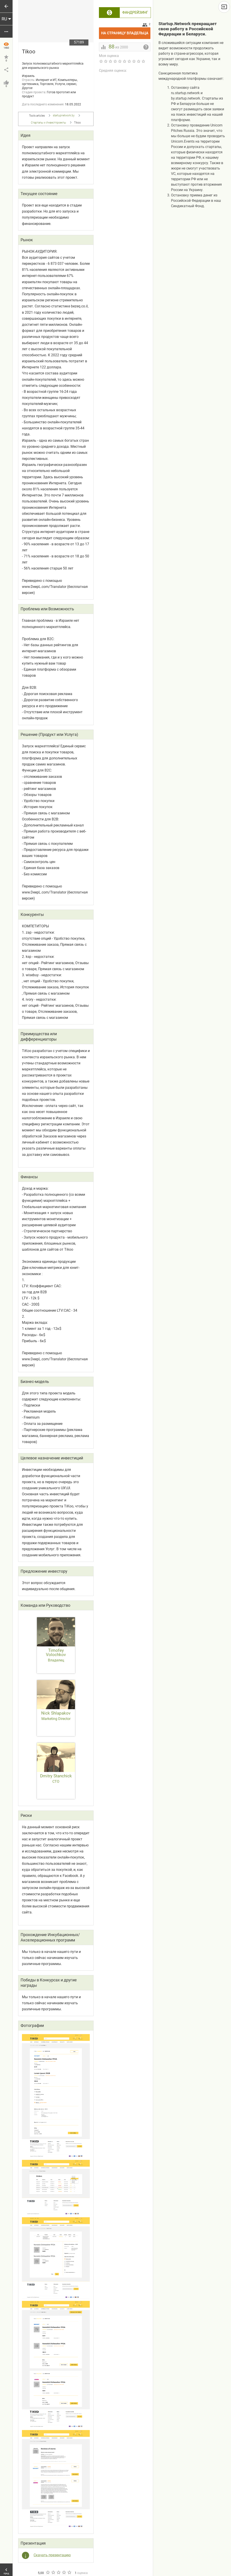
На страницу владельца (126, 31)
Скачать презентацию (52, 2555)
